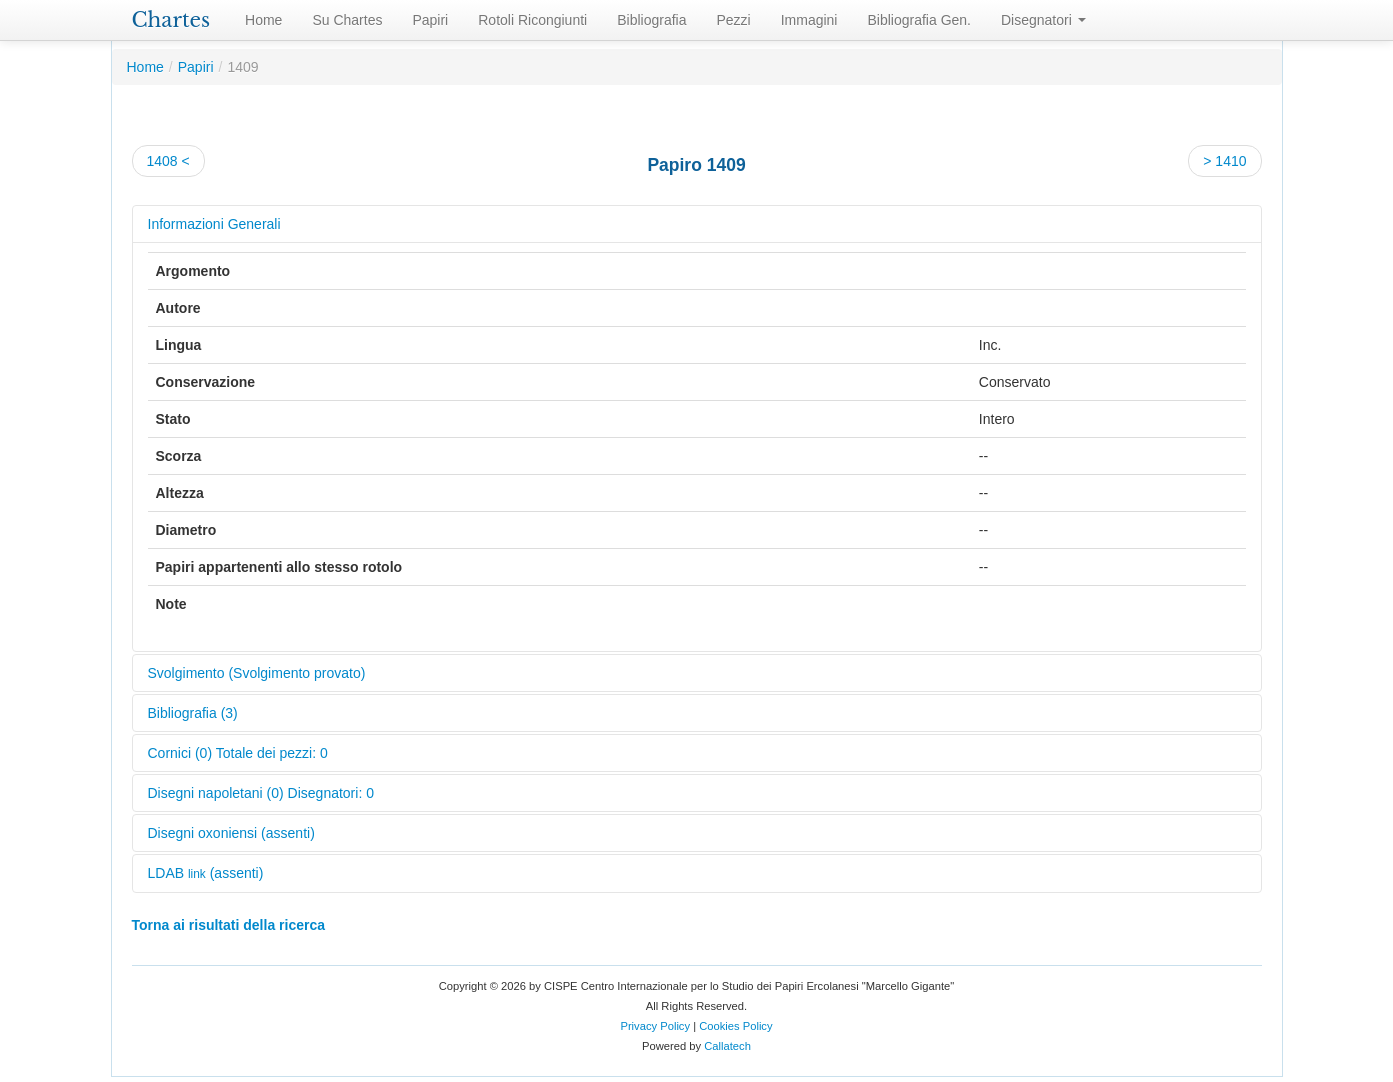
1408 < (168, 161)
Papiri (430, 20)
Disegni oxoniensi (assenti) (231, 833)
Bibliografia (651, 20)
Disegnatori (1043, 20)
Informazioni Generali (214, 224)
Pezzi (733, 20)
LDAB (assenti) (206, 873)
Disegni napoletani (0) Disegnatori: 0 (261, 793)
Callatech (727, 1046)
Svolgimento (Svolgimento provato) (257, 673)
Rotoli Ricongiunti (532, 20)
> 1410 (1224, 161)
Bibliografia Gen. (919, 20)
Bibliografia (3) (193, 713)
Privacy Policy (655, 1026)
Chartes (171, 20)
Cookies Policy (735, 1026)
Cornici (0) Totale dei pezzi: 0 (238, 753)
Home (263, 20)
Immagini (809, 20)
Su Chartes (347, 20)
